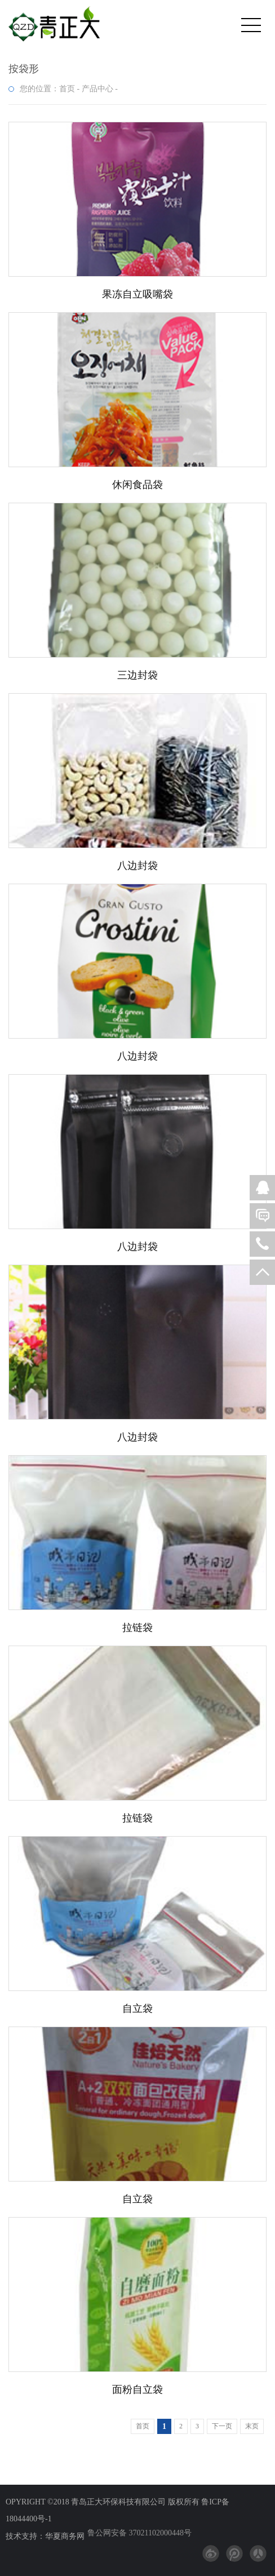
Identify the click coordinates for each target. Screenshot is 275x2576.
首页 (67, 89)
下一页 (222, 2426)
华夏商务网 (65, 2536)
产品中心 (97, 89)
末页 (252, 2426)
